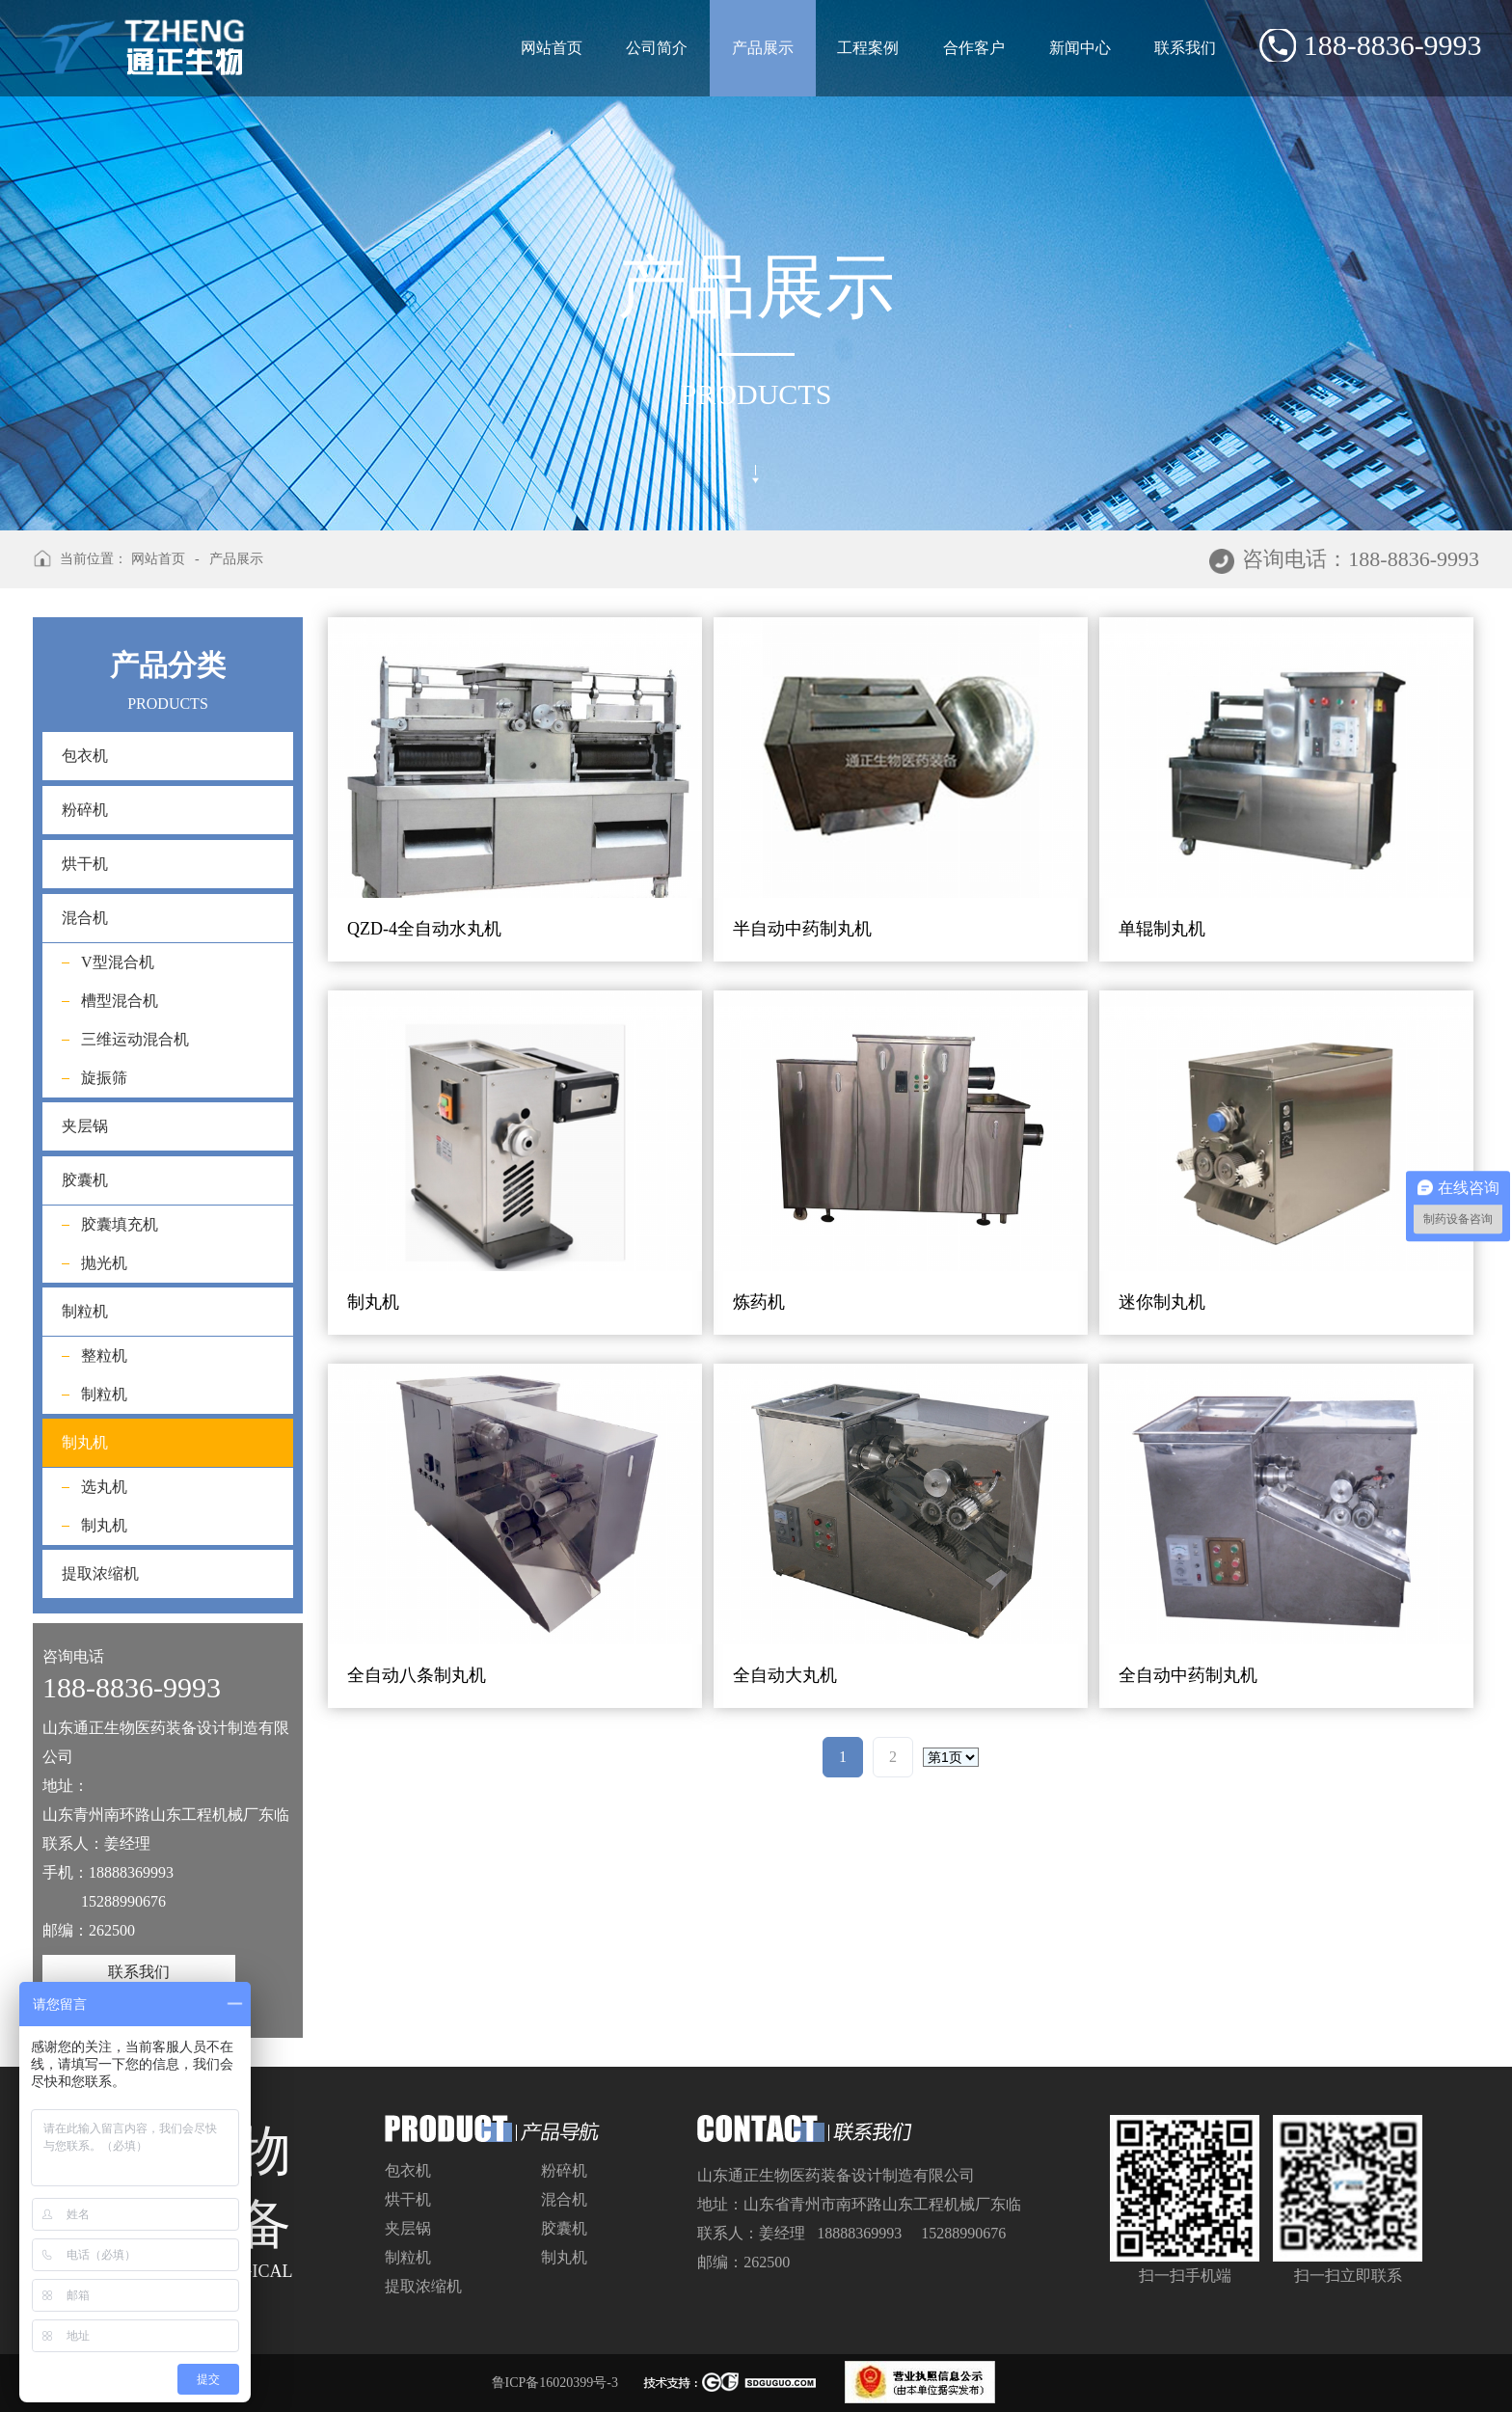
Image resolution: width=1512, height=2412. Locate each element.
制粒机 (85, 1311)
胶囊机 (85, 1180)
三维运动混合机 (135, 1039)
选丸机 (104, 1486)
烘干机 (85, 863)
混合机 (85, 917)
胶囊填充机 (119, 1224)
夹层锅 (85, 1126)
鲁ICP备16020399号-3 (555, 2382)
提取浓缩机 (100, 1573)
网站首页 (551, 48)
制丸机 (167, 1443)
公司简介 (657, 48)
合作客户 (974, 48)
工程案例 (868, 48)
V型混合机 (117, 962)
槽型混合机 (119, 1000)
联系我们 (1185, 48)
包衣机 (85, 755)
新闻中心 (1080, 48)
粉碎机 (85, 809)
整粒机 (104, 1355)
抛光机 (104, 1263)
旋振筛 (104, 1078)
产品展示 (763, 48)
